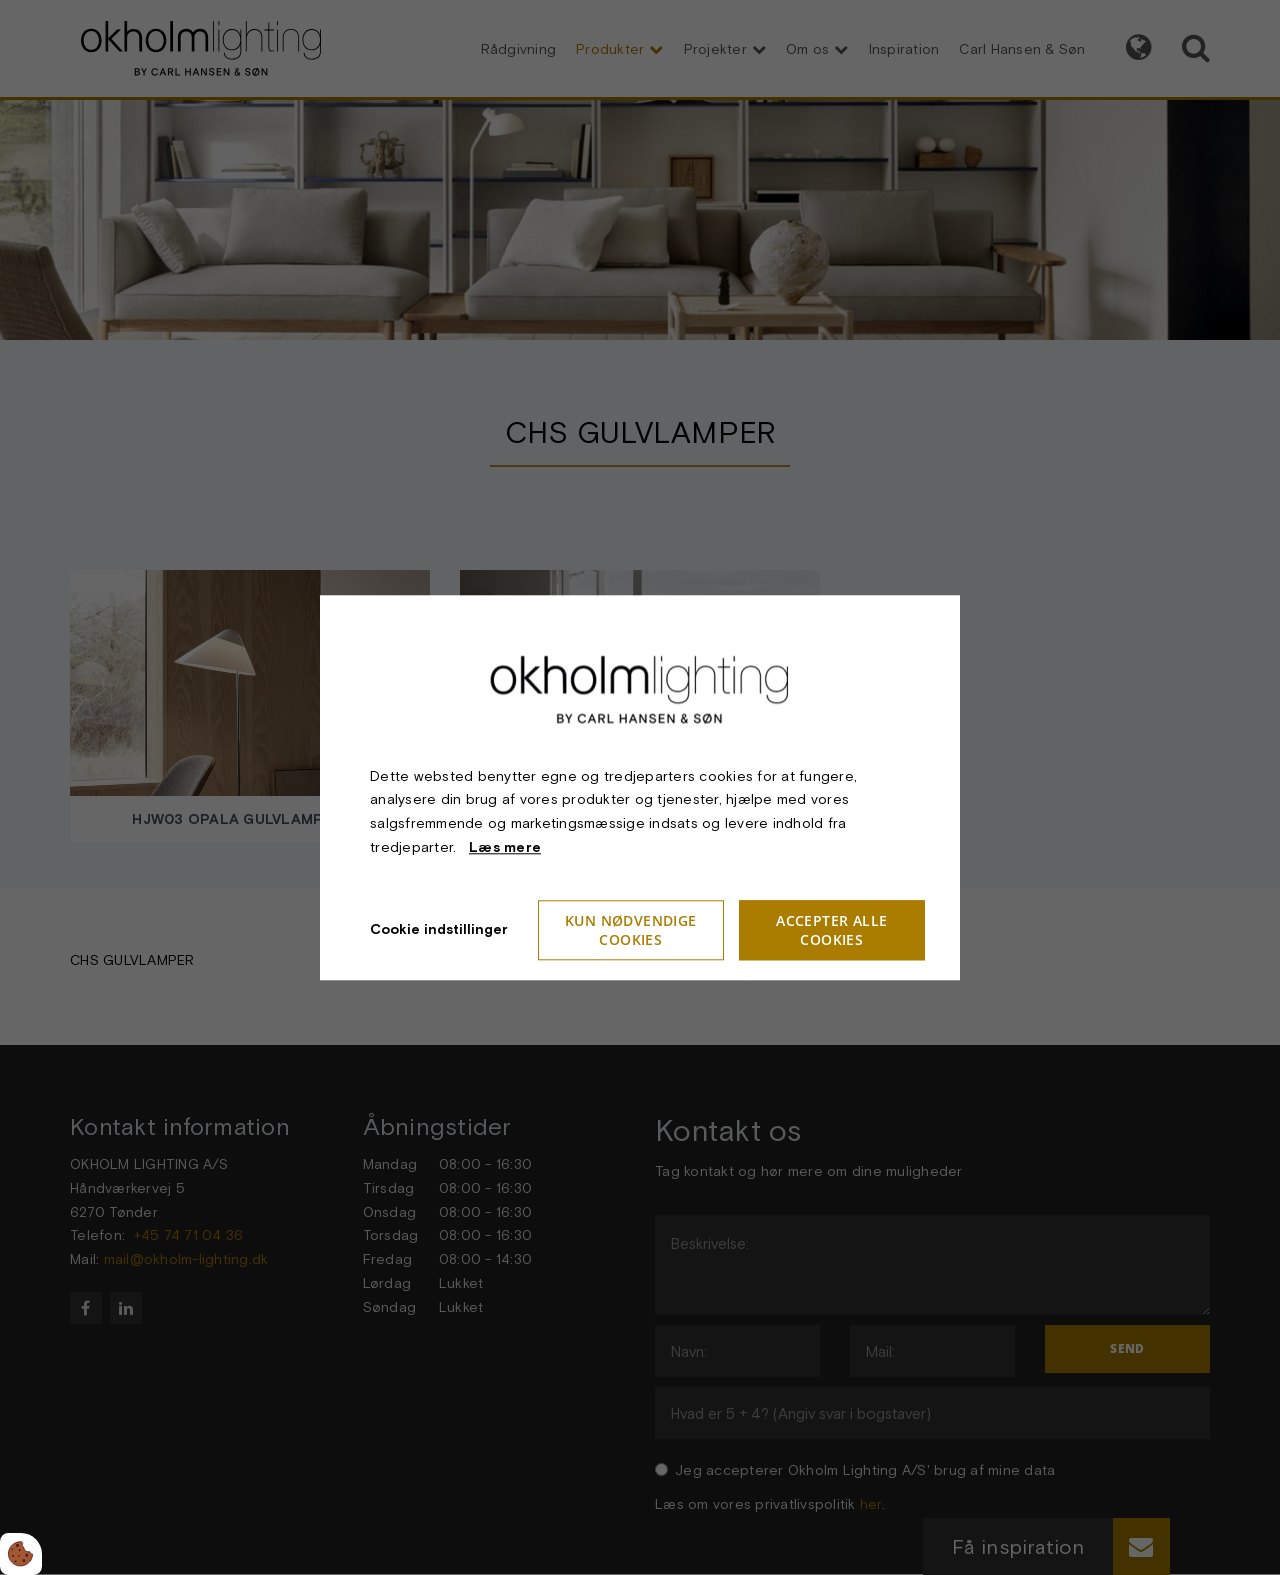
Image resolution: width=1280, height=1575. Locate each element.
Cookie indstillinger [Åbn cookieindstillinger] (439, 929)
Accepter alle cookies (831, 930)
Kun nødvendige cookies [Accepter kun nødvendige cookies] (631, 930)
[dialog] (640, 787)
